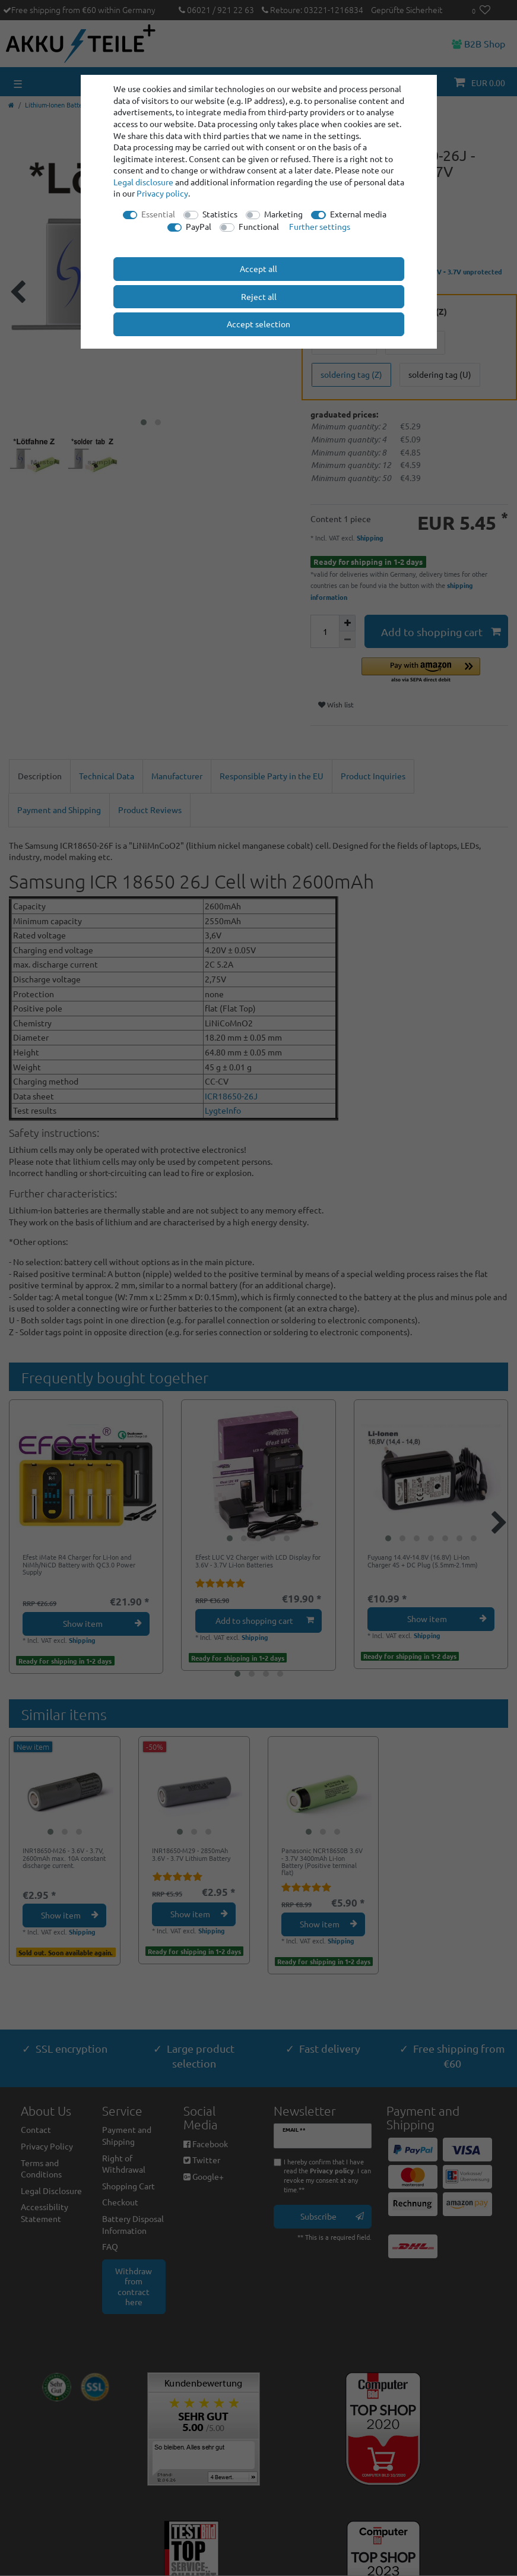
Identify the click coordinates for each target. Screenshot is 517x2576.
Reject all (259, 296)
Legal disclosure (143, 181)
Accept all (258, 268)
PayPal (198, 226)
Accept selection (258, 323)
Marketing (283, 213)
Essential (158, 213)
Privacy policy (162, 193)
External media (358, 213)
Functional (259, 226)
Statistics (219, 213)
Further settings (319, 226)
